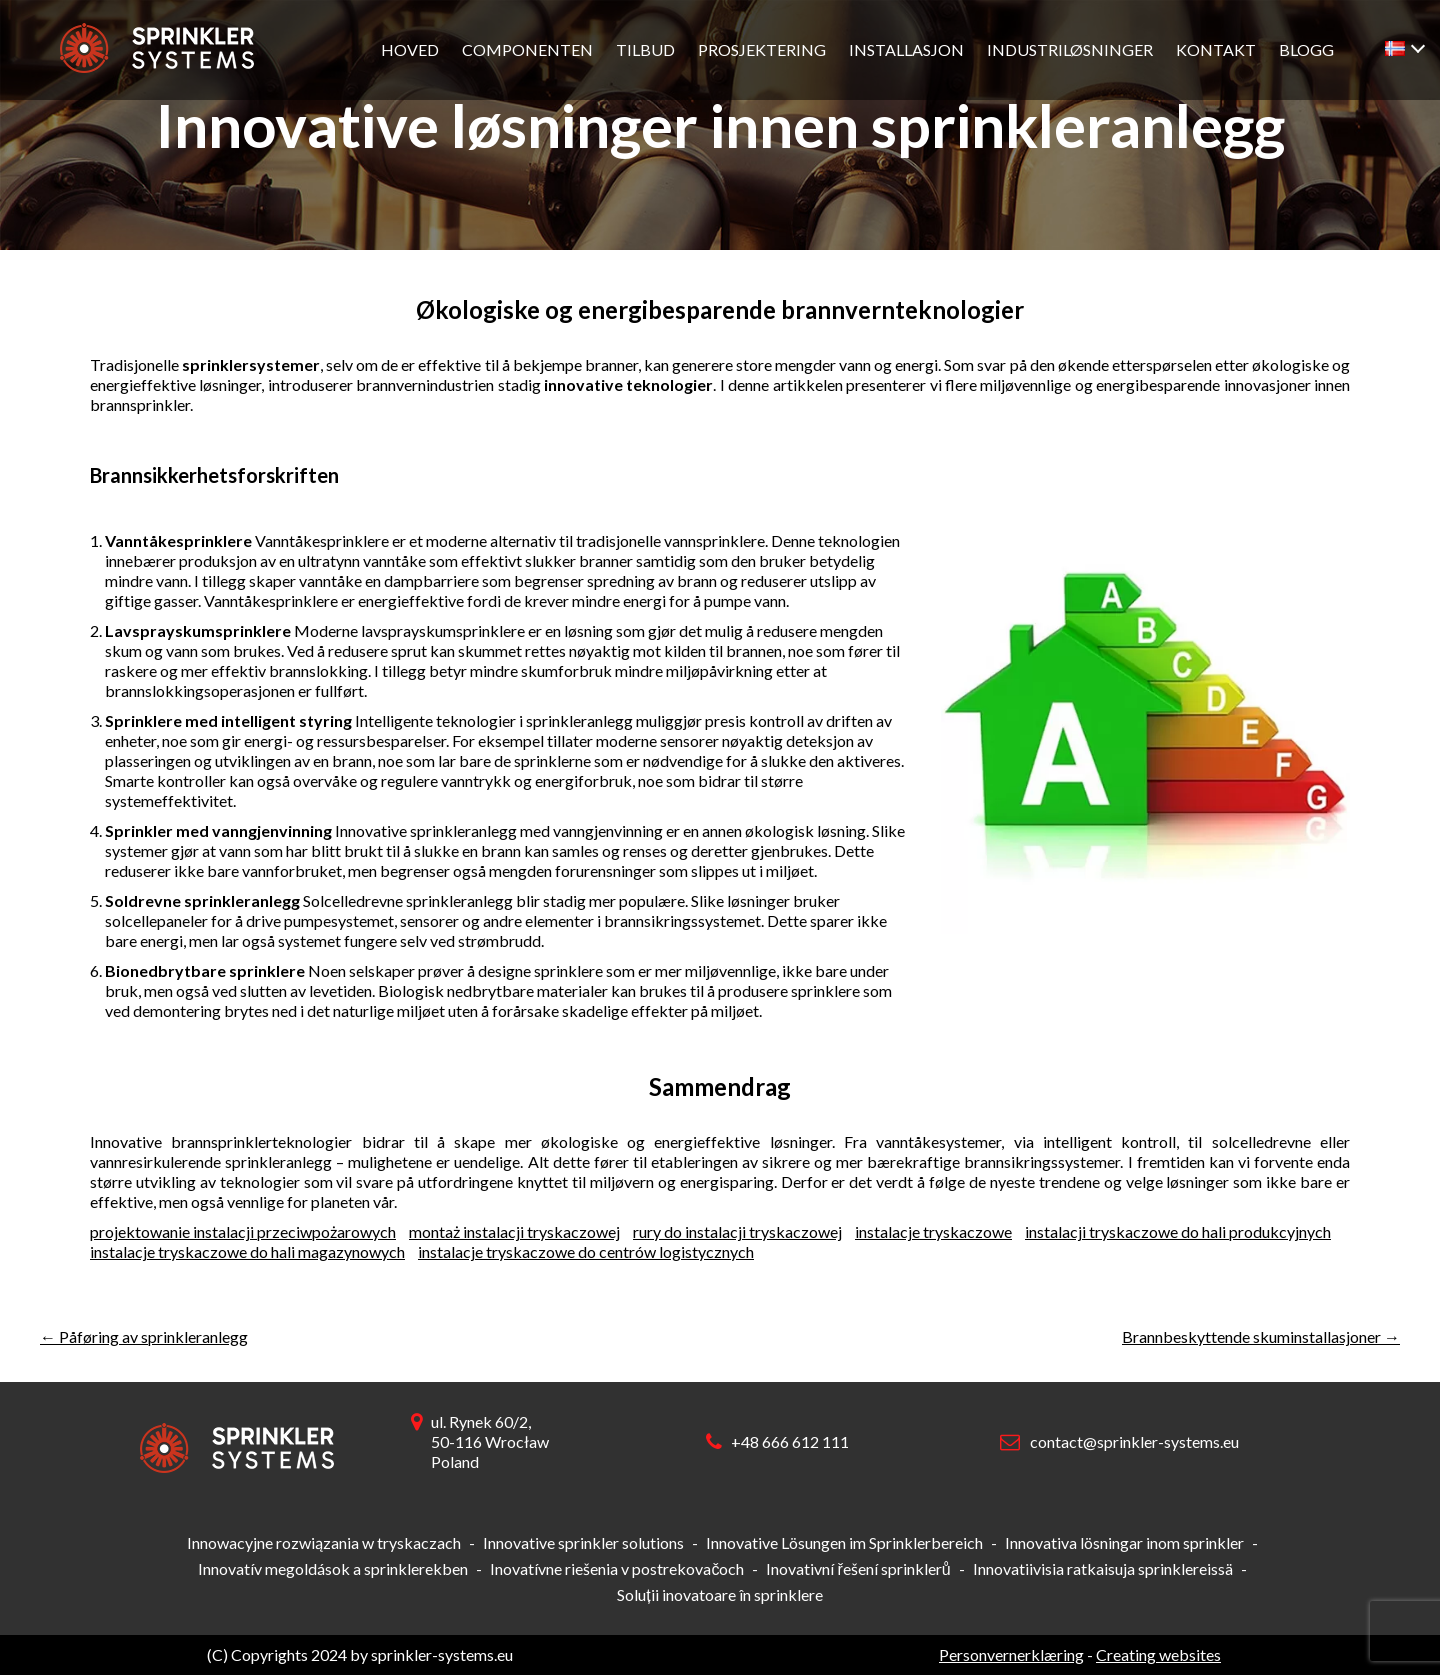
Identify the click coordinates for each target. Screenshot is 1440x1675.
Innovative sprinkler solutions (583, 1542)
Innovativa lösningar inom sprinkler (1124, 1542)
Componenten (527, 49)
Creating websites (1158, 1654)
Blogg (1306, 49)
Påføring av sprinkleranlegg (144, 1336)
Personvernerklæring (1011, 1654)
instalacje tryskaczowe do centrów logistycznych (586, 1251)
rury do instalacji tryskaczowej (737, 1231)
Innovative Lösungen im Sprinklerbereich (844, 1542)
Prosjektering (762, 49)
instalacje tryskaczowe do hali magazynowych (247, 1251)
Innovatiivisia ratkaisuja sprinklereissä (1103, 1568)
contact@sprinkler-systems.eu (1134, 1441)
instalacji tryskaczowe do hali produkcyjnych (1178, 1231)
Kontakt (1216, 49)
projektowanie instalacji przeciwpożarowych (243, 1231)
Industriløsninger (1070, 49)
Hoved (410, 49)
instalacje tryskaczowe (933, 1231)
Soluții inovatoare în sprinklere (719, 1594)
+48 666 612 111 (790, 1441)
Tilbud (645, 49)
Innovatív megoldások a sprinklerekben (333, 1568)
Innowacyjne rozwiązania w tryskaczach (324, 1542)
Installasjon (906, 49)
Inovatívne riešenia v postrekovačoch (617, 1568)
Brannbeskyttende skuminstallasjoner (1261, 1336)
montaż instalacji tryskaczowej (514, 1231)
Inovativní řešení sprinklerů (858, 1568)
